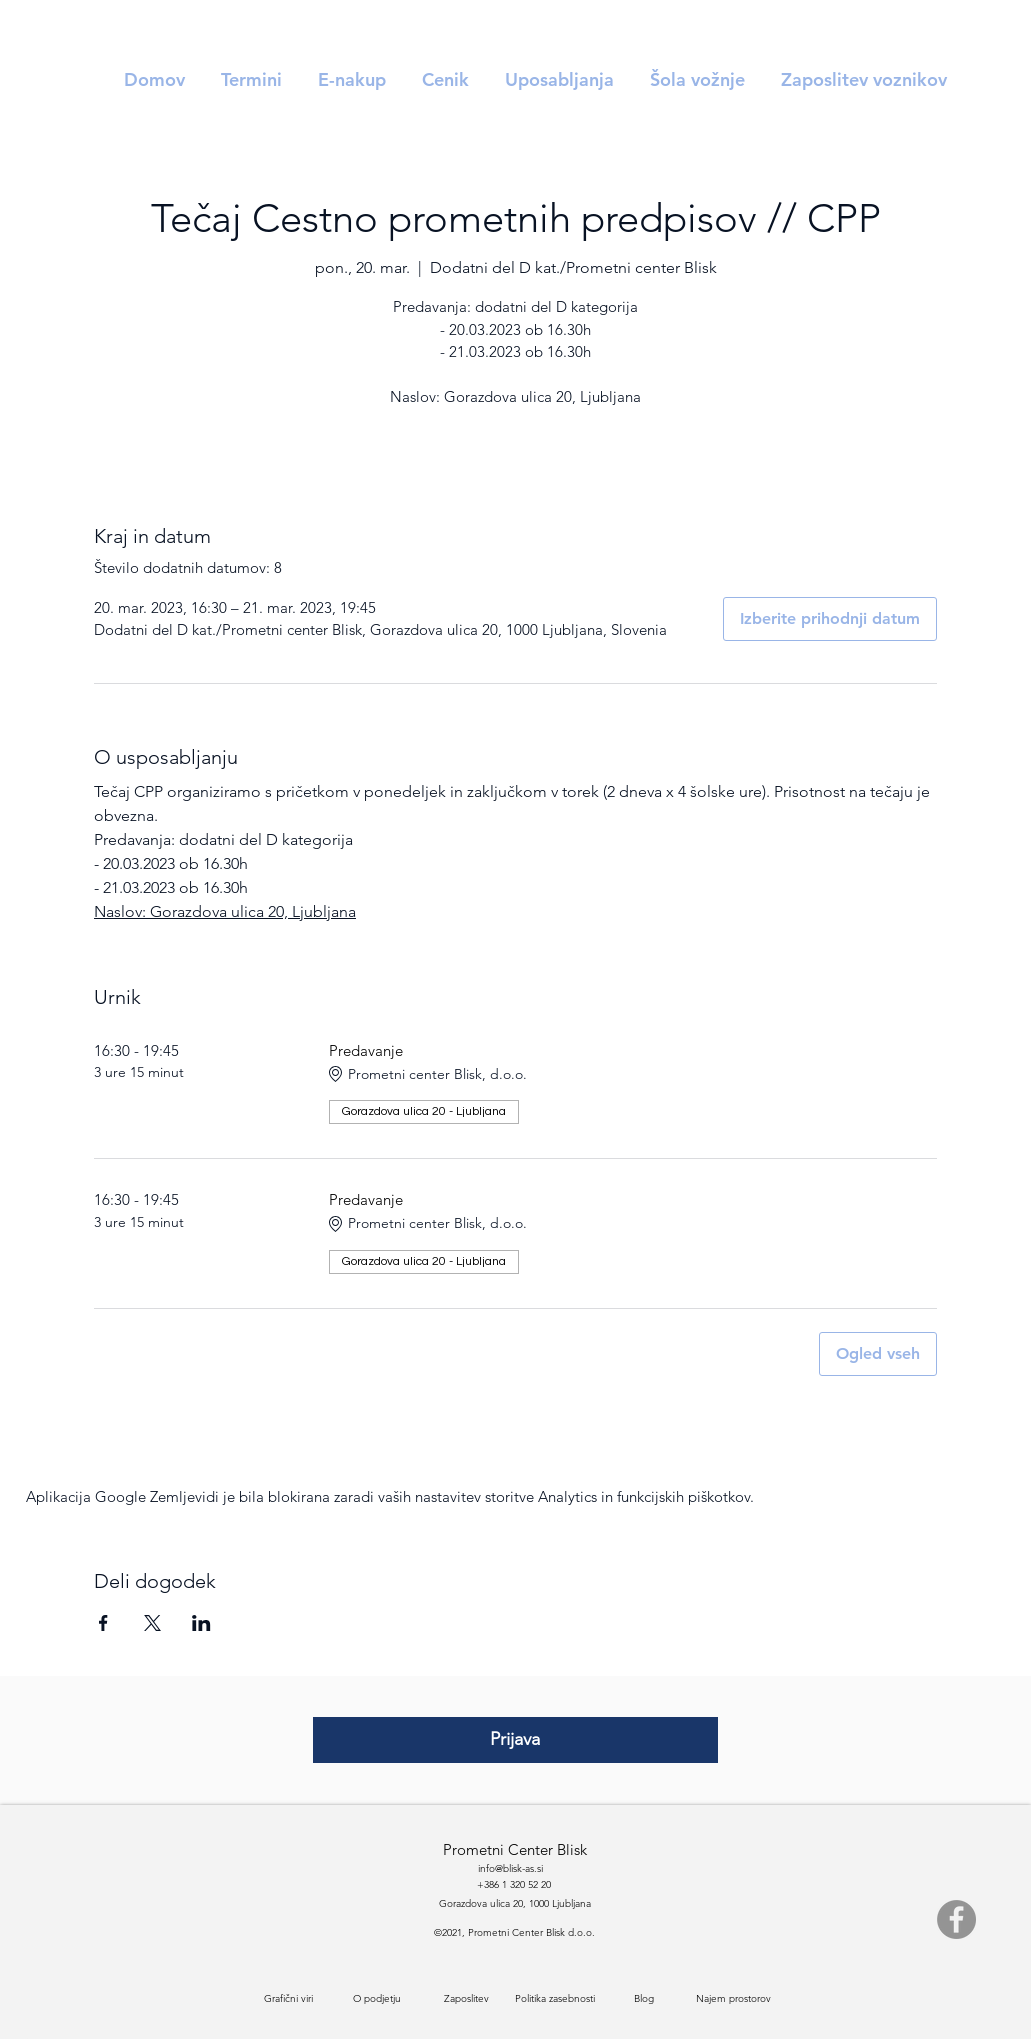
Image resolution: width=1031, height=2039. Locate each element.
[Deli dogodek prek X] (152, 1623)
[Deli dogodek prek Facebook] (103, 1623)
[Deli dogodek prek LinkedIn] (201, 1623)
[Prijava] (515, 1740)
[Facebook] (956, 1919)
